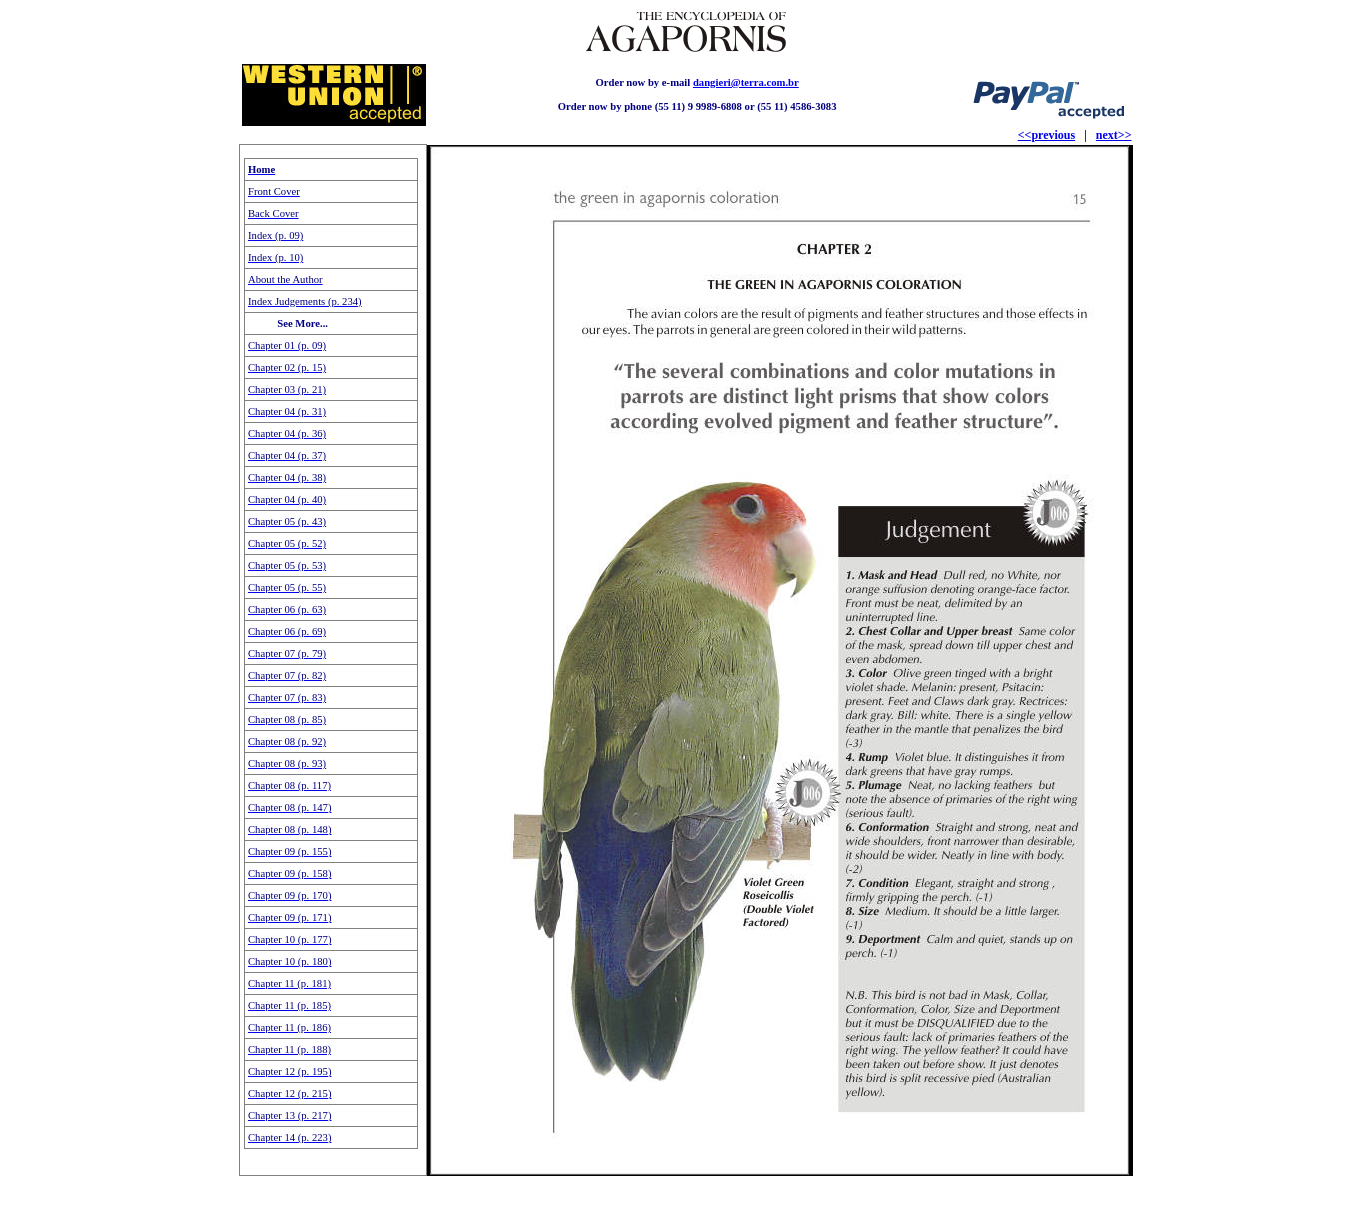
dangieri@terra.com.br (746, 82)
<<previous (1046, 135)
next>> (1114, 135)
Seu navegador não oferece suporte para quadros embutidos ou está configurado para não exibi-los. (332, 660)
